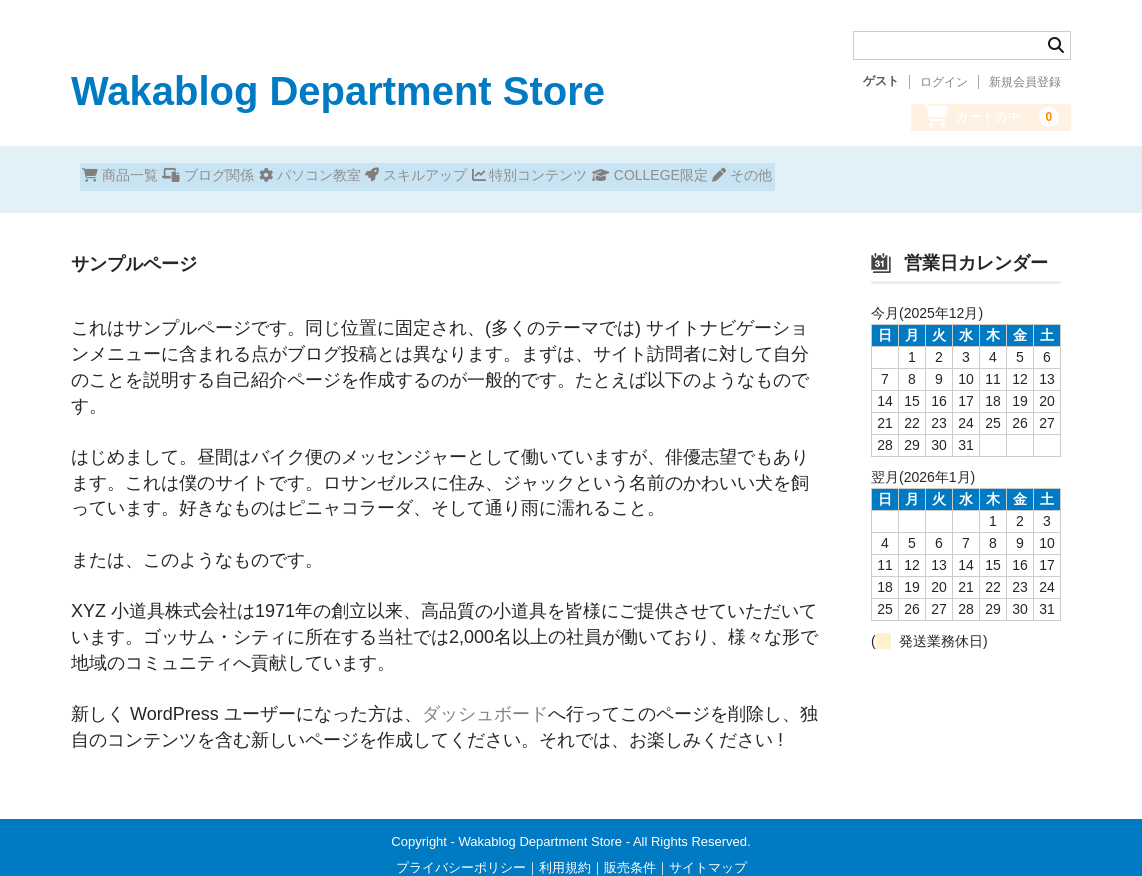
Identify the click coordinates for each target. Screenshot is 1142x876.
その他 (964, 177)
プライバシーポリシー (461, 852)
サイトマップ (708, 852)
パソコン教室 (390, 177)
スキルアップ (532, 177)
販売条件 (630, 852)
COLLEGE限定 (836, 177)
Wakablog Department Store (338, 91)
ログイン (944, 82)
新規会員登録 (1025, 82)
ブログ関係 (253, 177)
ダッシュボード (485, 699)
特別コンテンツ (680, 177)
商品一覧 (129, 177)
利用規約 (565, 852)
